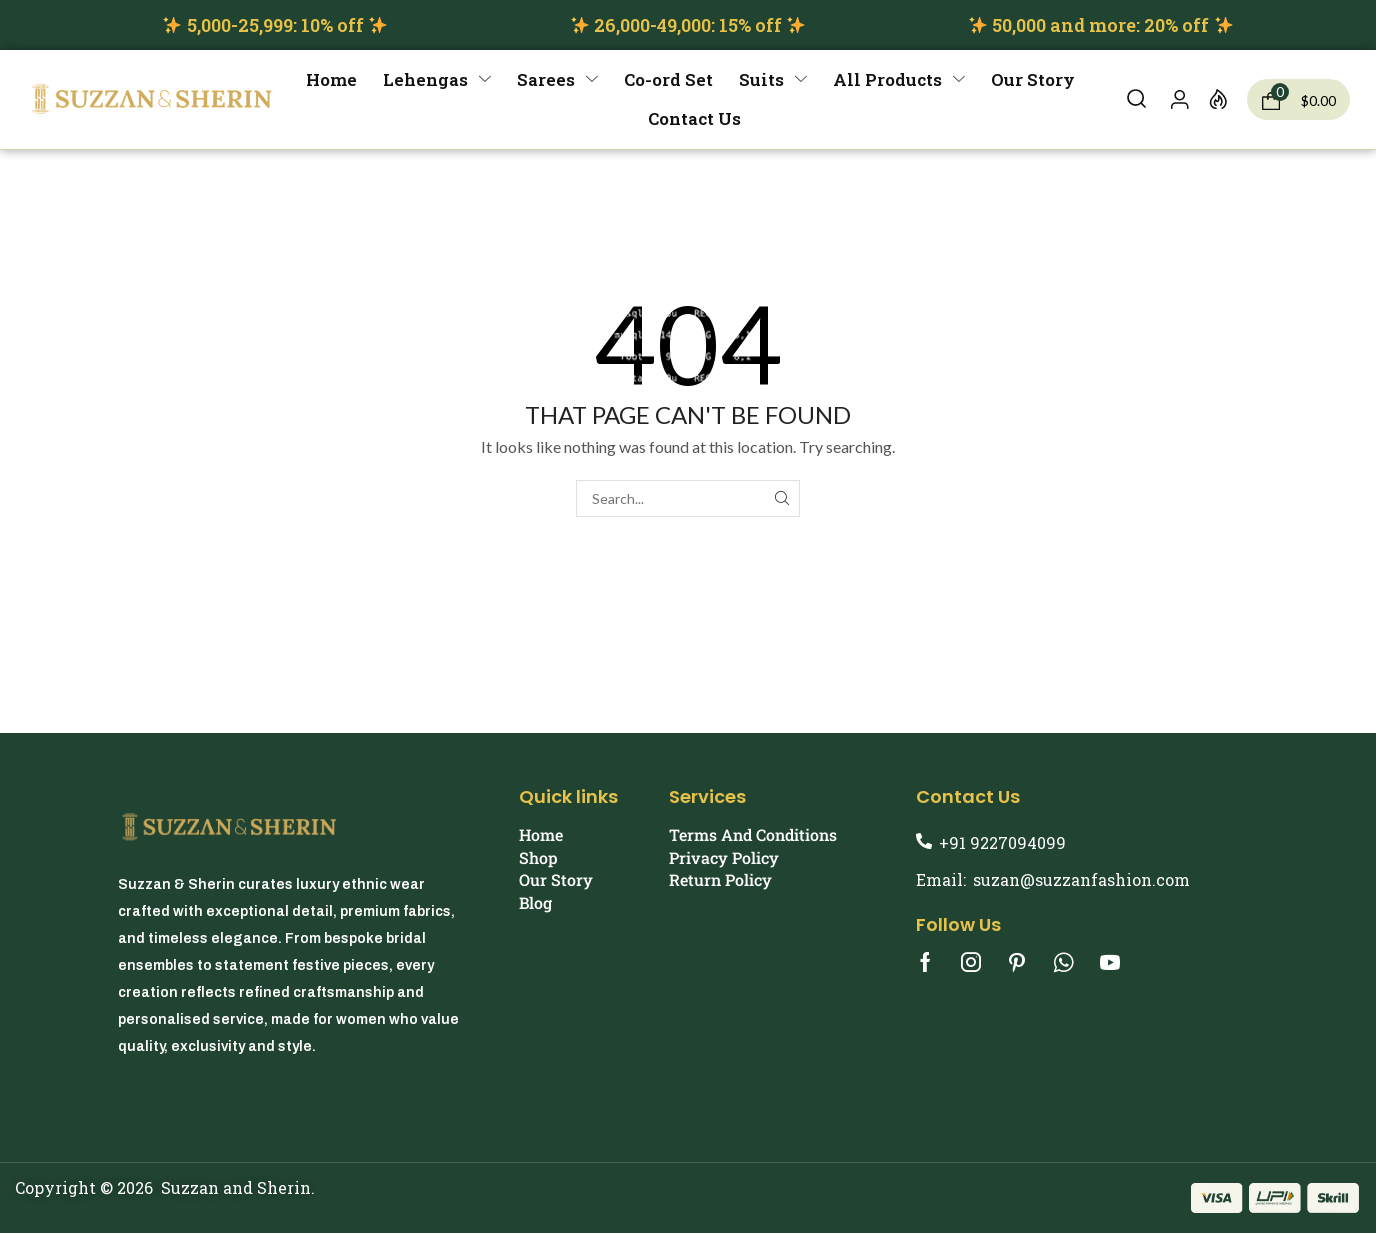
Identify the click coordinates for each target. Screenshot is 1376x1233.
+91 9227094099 (1002, 842)
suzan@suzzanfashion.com (1081, 879)
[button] (1136, 99)
